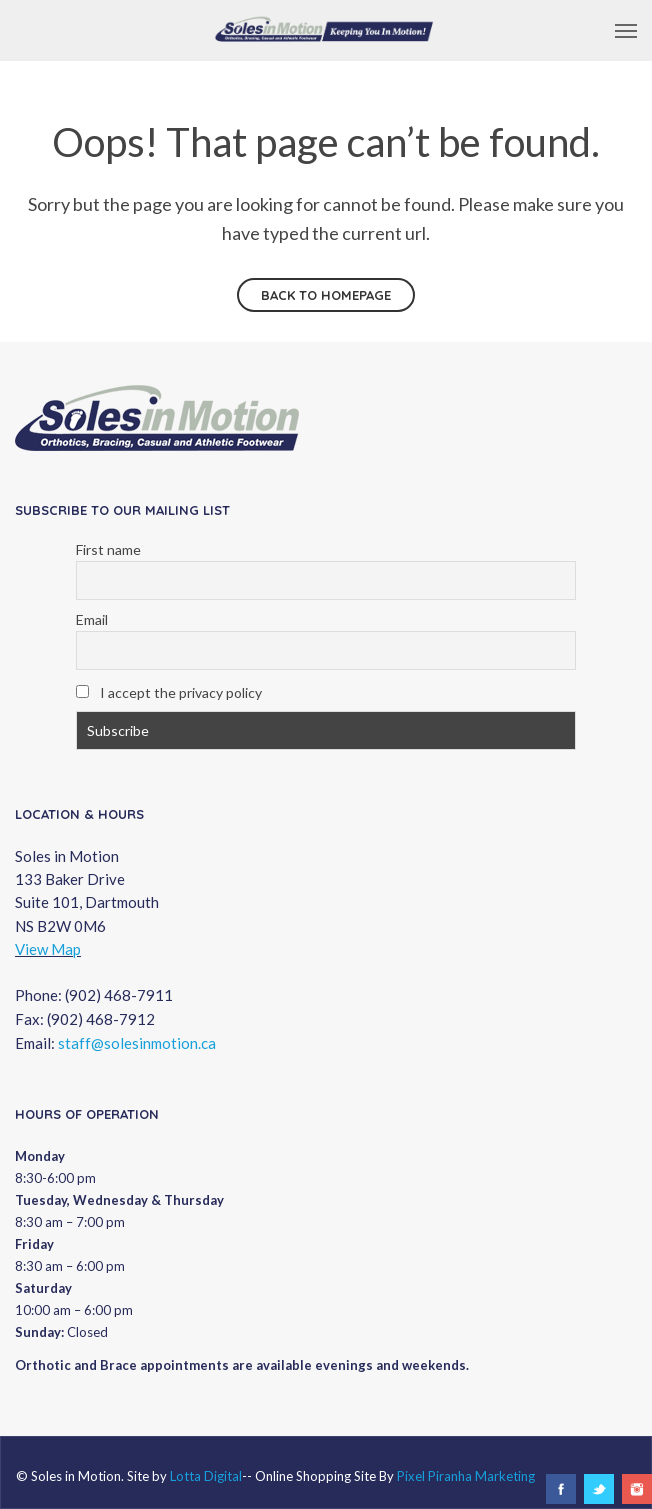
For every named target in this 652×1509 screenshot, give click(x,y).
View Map (48, 949)
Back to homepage (326, 295)
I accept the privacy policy (169, 692)
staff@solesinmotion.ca (137, 1043)
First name (108, 549)
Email (92, 619)
